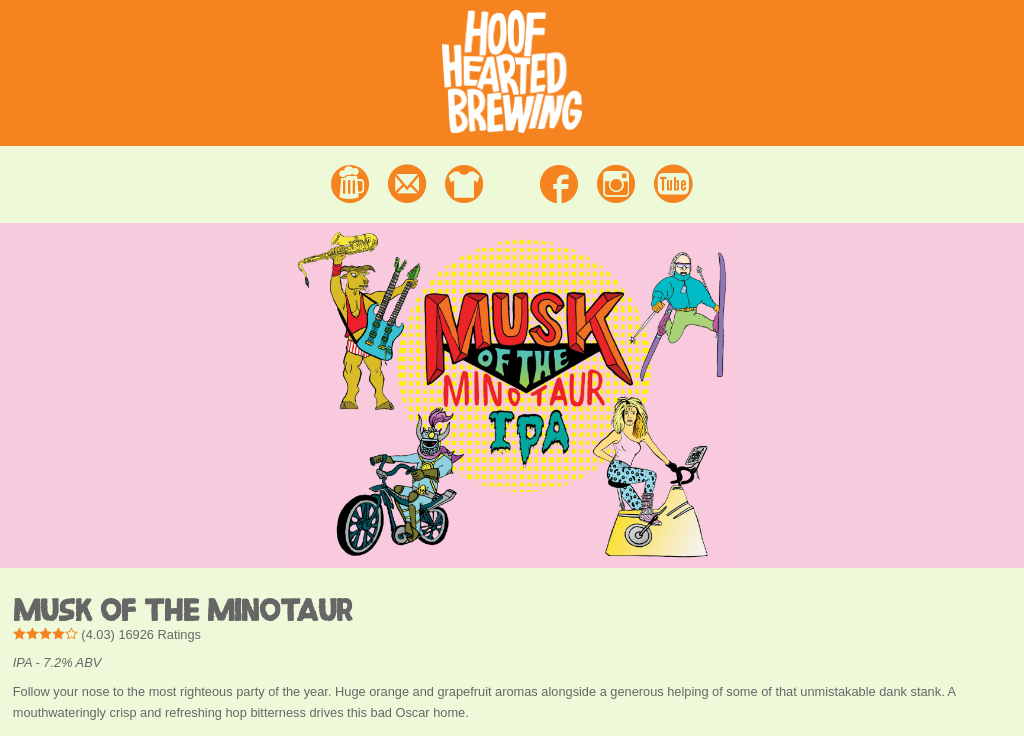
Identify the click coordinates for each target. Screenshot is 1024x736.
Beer (350, 184)
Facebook (559, 184)
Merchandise (464, 184)
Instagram (616, 184)
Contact (407, 184)
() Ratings (107, 634)
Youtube (673, 184)
